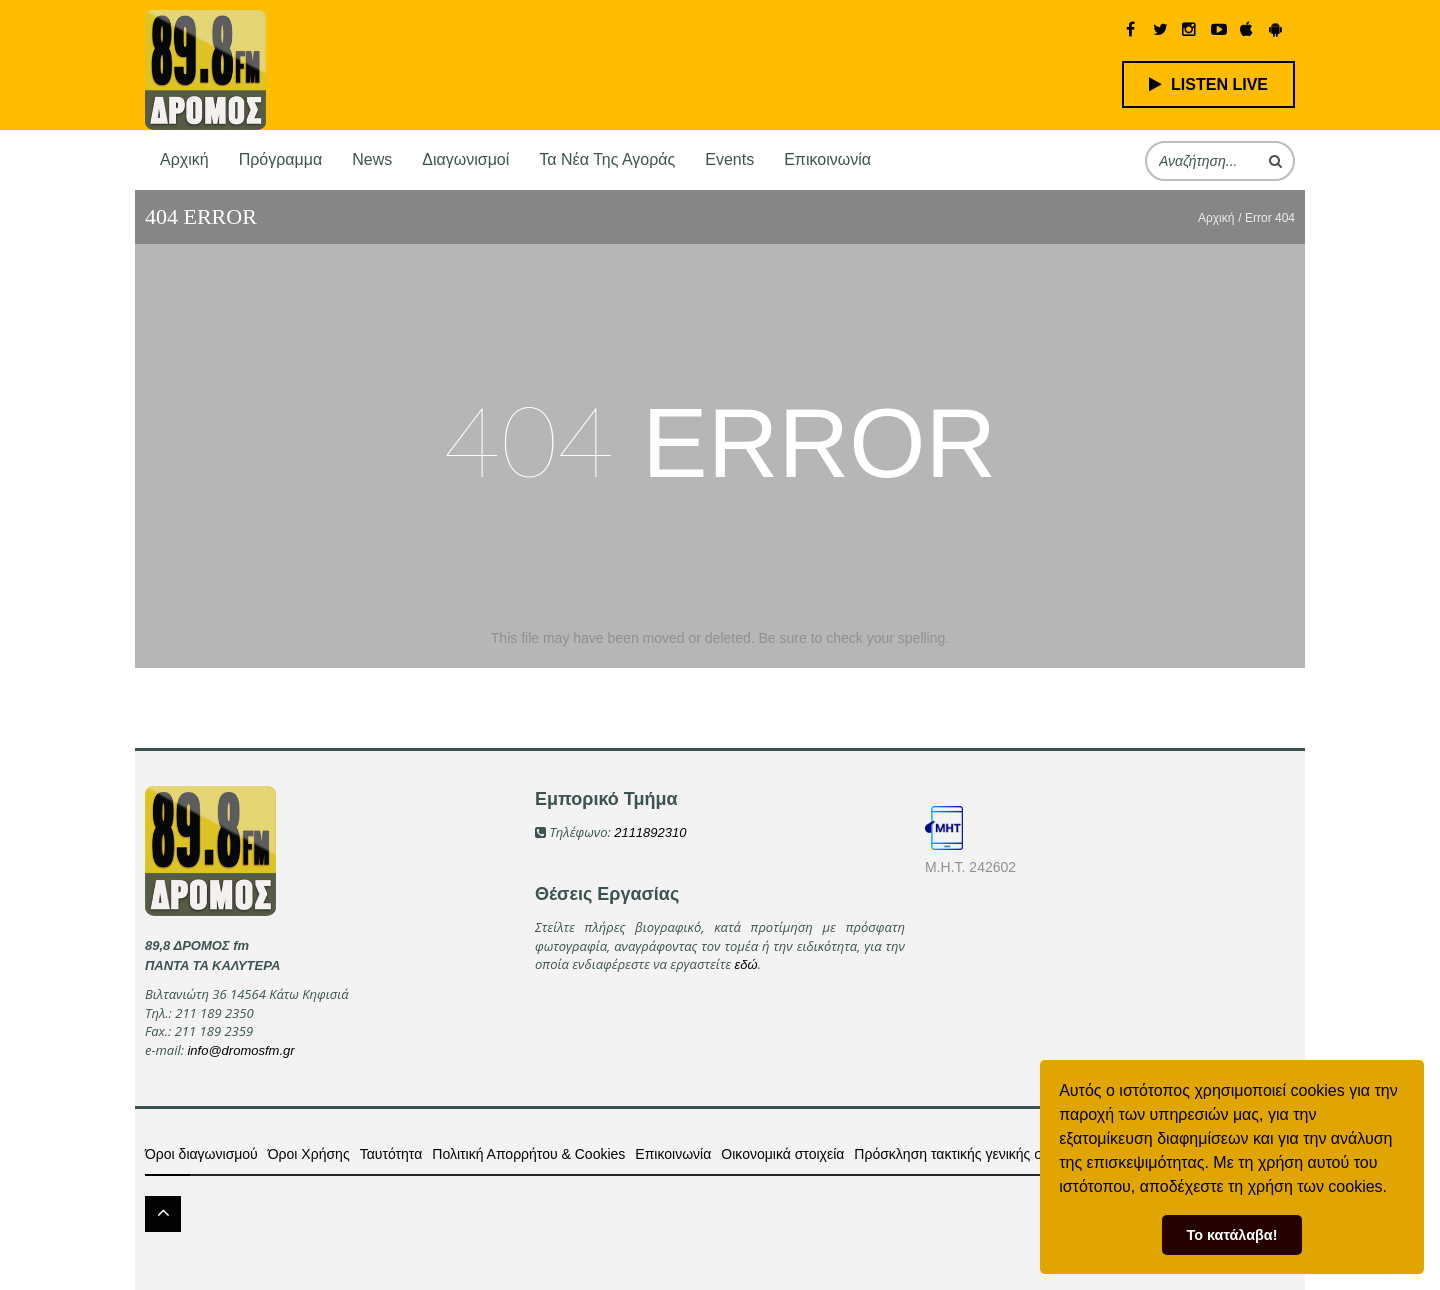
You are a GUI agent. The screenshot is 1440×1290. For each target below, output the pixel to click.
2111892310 (650, 832)
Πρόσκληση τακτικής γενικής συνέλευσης (980, 1154)
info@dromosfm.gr (240, 1050)
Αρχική (184, 159)
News (372, 159)
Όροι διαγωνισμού (201, 1154)
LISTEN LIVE (1208, 84)
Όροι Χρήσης (309, 1154)
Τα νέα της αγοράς (607, 159)
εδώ (746, 964)
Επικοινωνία (827, 159)
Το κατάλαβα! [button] (1232, 1235)
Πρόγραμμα (281, 159)
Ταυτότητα (391, 1154)
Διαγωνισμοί (465, 159)
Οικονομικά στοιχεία (782, 1154)
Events (729, 159)
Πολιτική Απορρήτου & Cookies (528, 1154)
